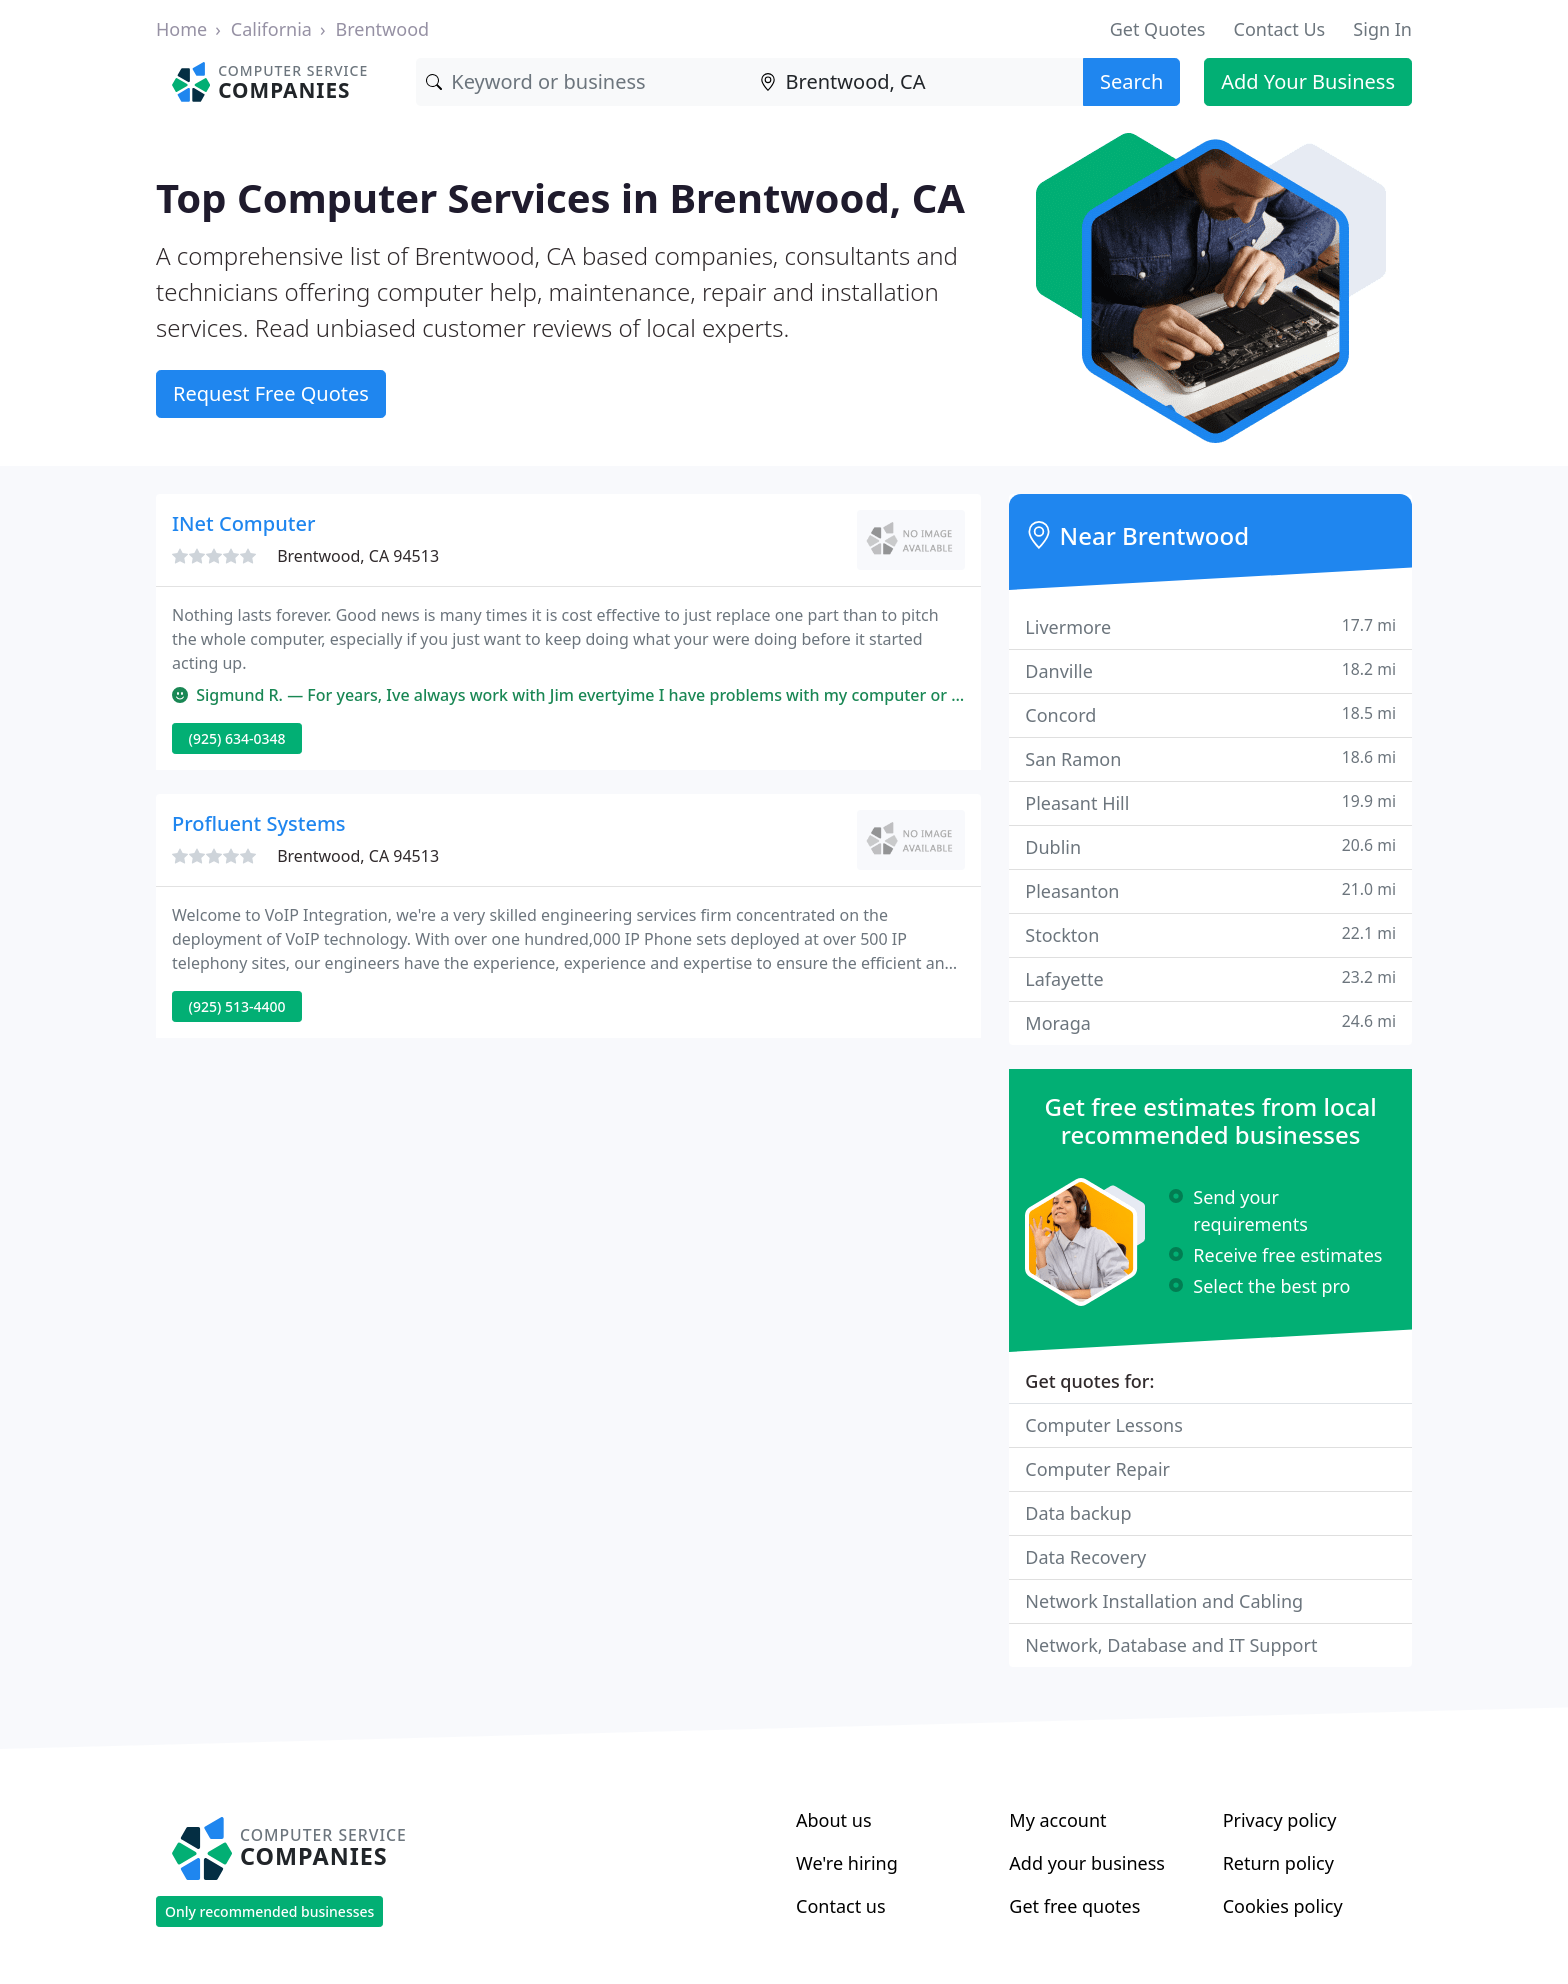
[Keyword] (582, 82)
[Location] (916, 82)
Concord (1210, 714)
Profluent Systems (259, 823)
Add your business (1087, 1863)
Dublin (1210, 846)
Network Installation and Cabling (1164, 1601)
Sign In (1382, 29)
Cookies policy (1283, 1906)
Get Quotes (1158, 29)
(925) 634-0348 (237, 738)
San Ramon (1210, 758)
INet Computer (243, 523)
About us (834, 1820)
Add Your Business (1308, 81)
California (271, 29)
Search (1131, 81)
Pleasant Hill (1210, 802)
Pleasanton (1210, 890)
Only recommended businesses (269, 1911)
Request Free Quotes (271, 393)
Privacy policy (1280, 1820)
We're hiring (847, 1863)
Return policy (1278, 1863)
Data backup (1078, 1513)
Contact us (841, 1906)
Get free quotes (1074, 1906)
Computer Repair (1097, 1469)
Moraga (1210, 1022)
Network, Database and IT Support (1171, 1645)
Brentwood (383, 29)
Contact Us (1280, 29)
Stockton (1210, 934)
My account (1057, 1820)
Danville (1210, 670)
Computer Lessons (1104, 1425)
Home (181, 29)
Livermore (1210, 626)
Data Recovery (1085, 1557)
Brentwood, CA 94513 (358, 556)
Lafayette (1210, 978)
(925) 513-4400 (237, 1006)
